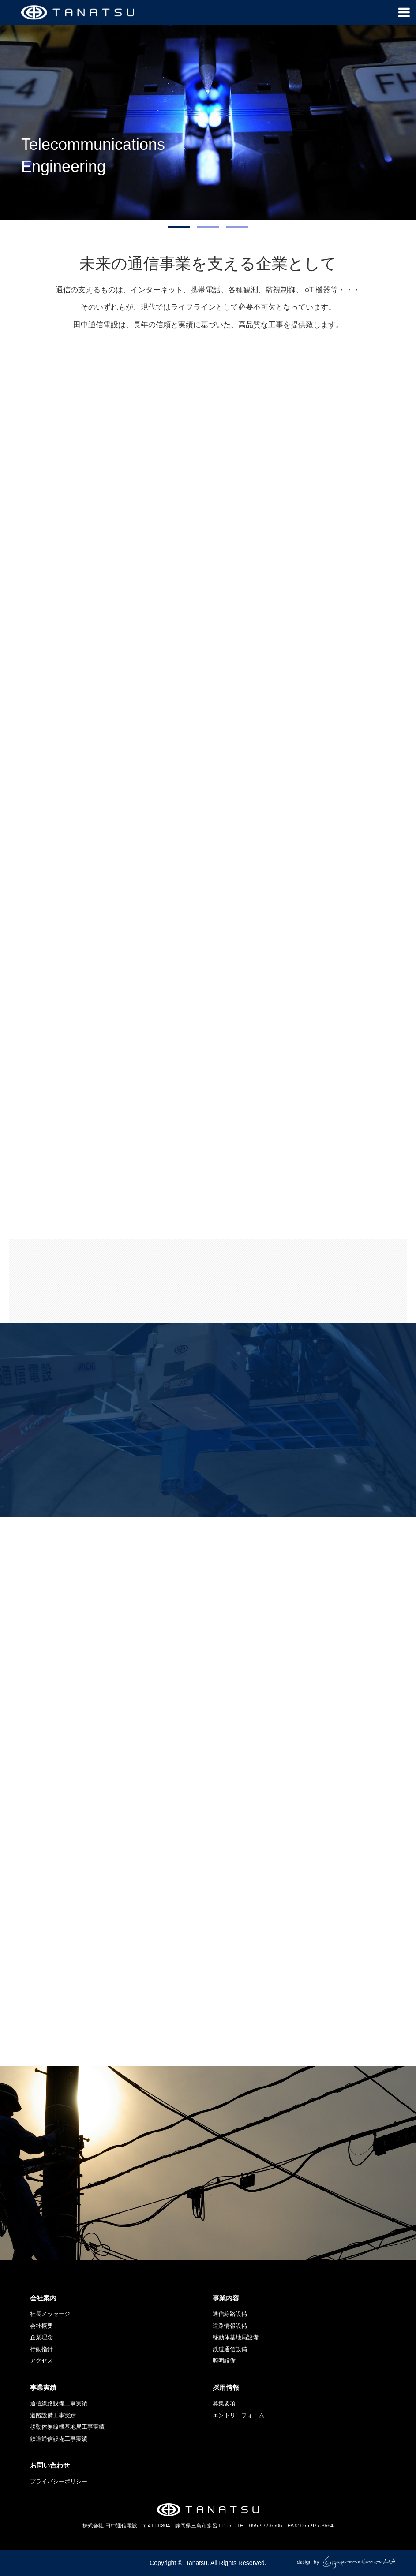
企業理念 (41, 2337)
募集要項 (224, 2403)
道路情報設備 (230, 2325)
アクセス (41, 2360)
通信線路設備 (230, 2314)
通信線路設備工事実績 (58, 2403)
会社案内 (43, 2298)
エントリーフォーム (238, 2415)
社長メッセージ (50, 2314)
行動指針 (41, 2349)
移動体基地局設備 (236, 2337)
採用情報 (226, 2387)
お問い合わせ (50, 2465)
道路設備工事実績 (53, 2415)
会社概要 (41, 2325)
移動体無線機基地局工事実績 (67, 2426)
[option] (208, 122)
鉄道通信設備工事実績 (58, 2438)
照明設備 (224, 2360)
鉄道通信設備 (230, 2349)
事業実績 (43, 2387)
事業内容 (226, 2298)
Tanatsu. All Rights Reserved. (226, 2562)
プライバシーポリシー (58, 2481)
